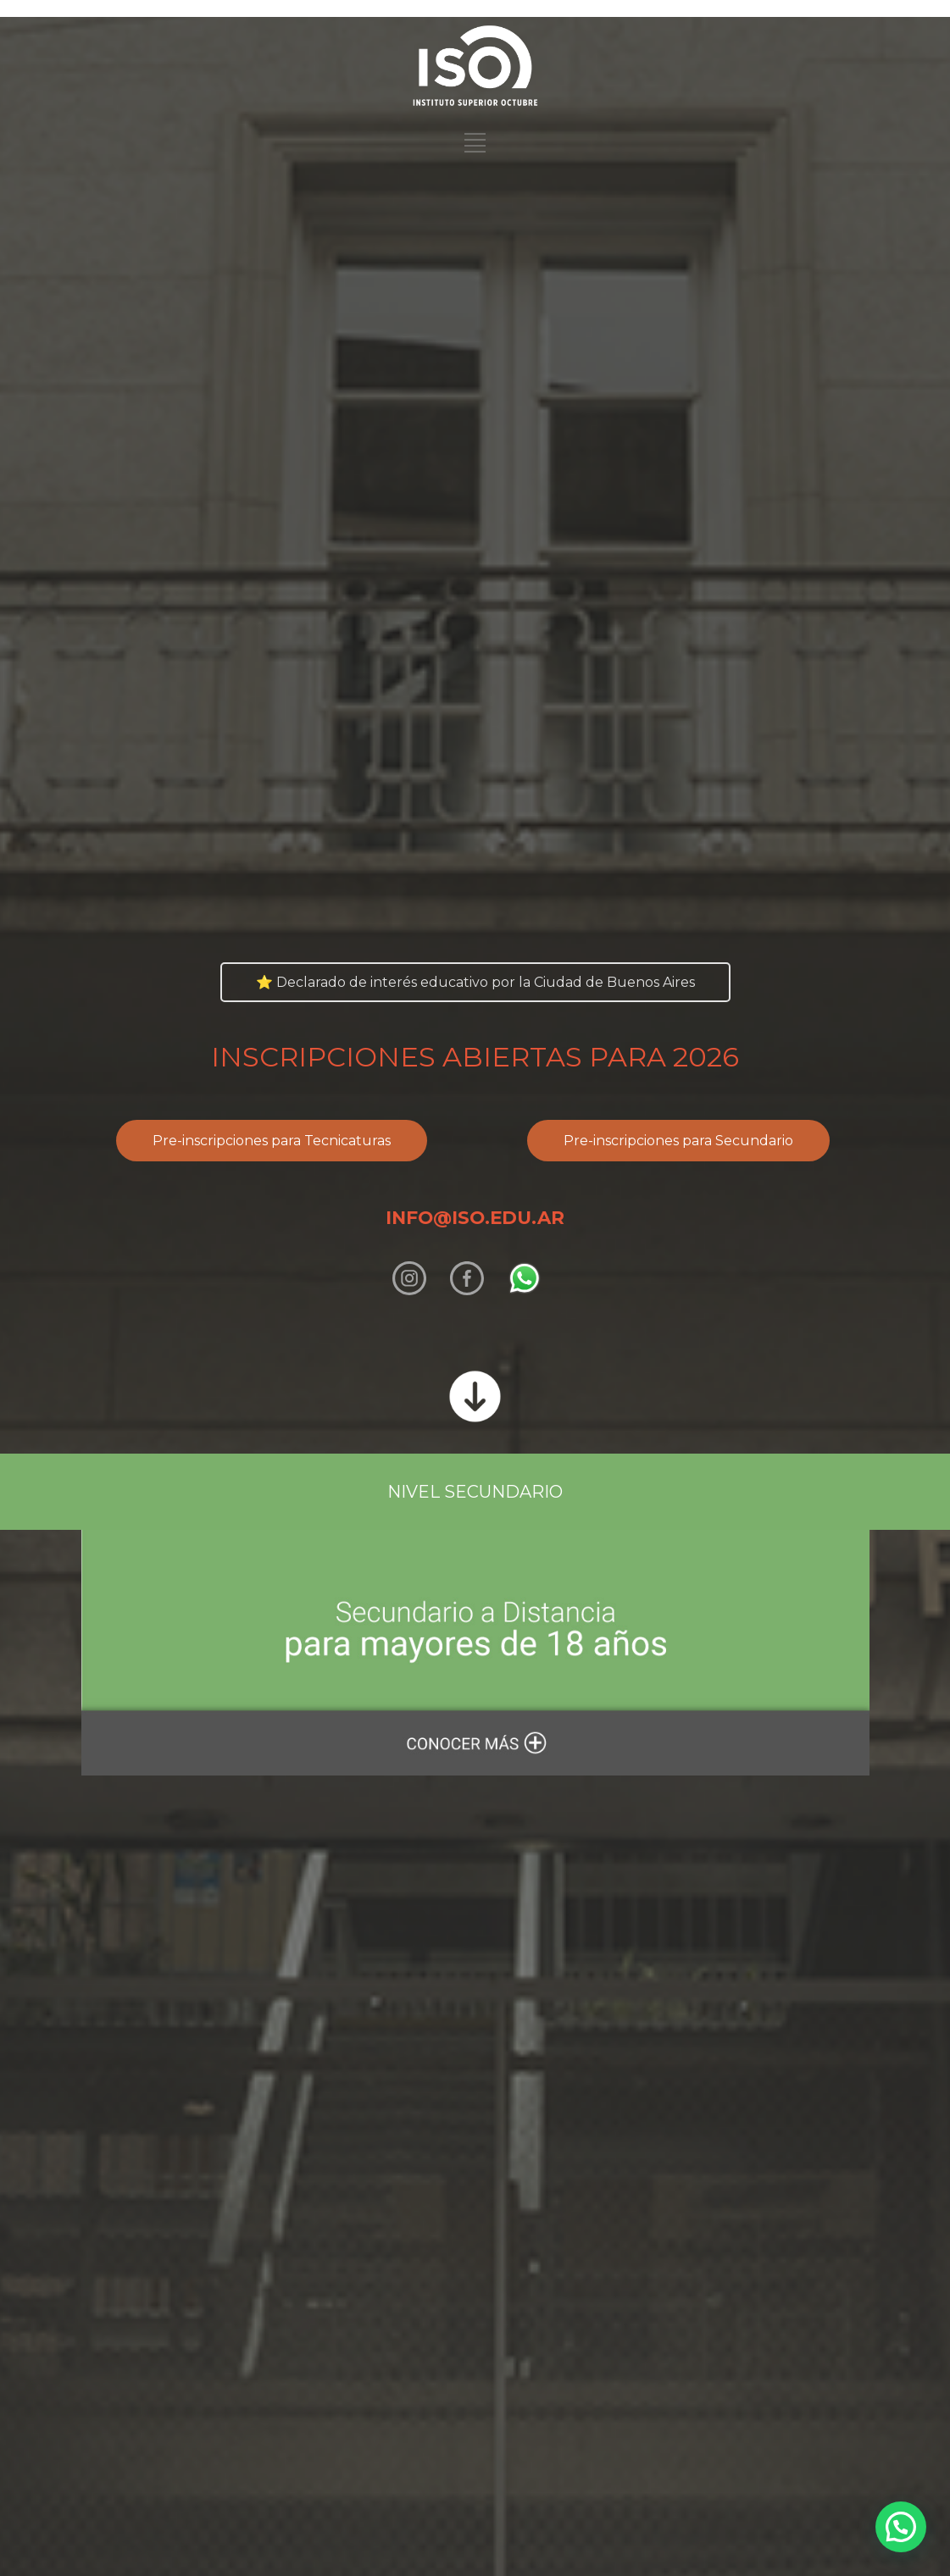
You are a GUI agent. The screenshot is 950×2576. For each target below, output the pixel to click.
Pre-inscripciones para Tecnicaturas (272, 1141)
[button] (900, 2526)
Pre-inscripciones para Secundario (678, 1141)
